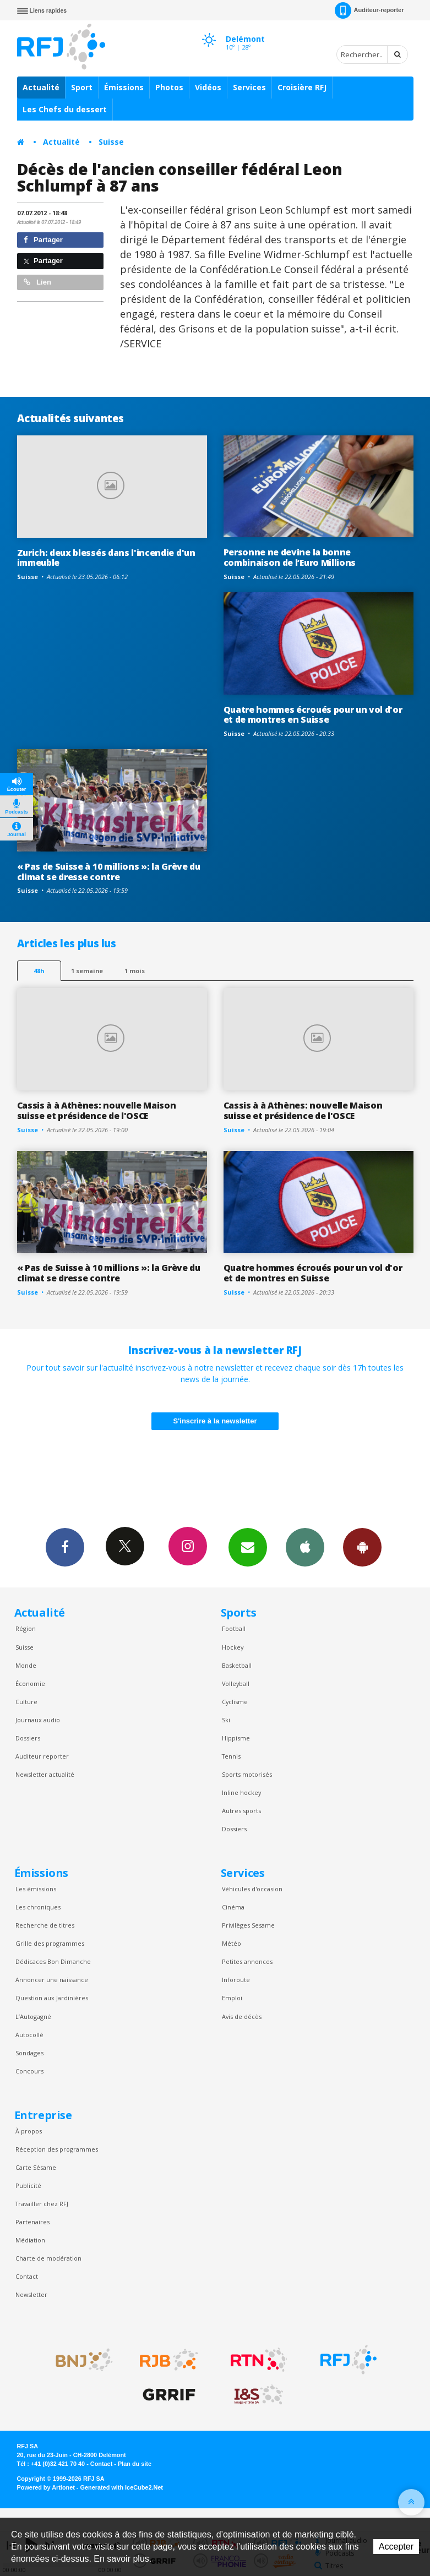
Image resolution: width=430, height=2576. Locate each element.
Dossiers (27, 1738)
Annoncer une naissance (51, 1979)
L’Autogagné (33, 2016)
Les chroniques (38, 1907)
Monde (25, 1665)
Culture (26, 1701)
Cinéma (233, 1907)
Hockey (232, 1647)
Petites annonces (247, 1961)
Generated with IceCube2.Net (121, 2487)
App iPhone (305, 1546)
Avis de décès (242, 2016)
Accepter (396, 2546)
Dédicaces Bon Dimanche (53, 1961)
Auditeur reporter (42, 1756)
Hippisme (236, 1738)
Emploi (232, 1997)
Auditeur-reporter (369, 10)
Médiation (30, 2240)
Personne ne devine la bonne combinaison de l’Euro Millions (290, 557)
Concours (29, 2071)
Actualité (41, 87)
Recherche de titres (44, 1925)
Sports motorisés (247, 1774)
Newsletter (31, 2294)
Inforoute (236, 1979)
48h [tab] (39, 971)
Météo (231, 1943)
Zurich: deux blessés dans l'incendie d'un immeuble (106, 558)
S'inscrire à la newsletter (215, 1421)
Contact (26, 2276)
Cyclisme (235, 1701)
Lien (37, 282)
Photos (169, 87)
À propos (28, 2131)
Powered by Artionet (46, 2487)
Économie (30, 1683)
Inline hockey (241, 1792)
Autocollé (29, 2034)
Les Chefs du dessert (65, 109)
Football (234, 1628)
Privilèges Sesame (248, 1925)
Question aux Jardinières (51, 1997)
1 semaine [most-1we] (87, 971)
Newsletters (247, 1546)
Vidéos (208, 87)
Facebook (65, 1546)
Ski (226, 1719)
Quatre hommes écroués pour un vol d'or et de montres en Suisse (313, 714)
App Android (362, 1546)
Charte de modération (48, 2258)
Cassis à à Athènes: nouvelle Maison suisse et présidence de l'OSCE (96, 1110)
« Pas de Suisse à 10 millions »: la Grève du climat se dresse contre (108, 871)
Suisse (111, 142)
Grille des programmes (49, 1943)
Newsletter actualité (44, 1774)
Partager (43, 240)
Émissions (124, 87)
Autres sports (241, 1810)
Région (25, 1628)
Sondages (29, 2052)
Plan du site (134, 2463)
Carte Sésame (35, 2167)
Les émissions (35, 1888)
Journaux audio (37, 1719)
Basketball (237, 1665)
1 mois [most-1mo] (134, 971)
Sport (81, 87)
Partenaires (32, 2221)
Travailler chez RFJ (41, 2203)
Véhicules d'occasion (252, 1888)
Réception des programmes (56, 2149)
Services (249, 87)
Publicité (28, 2185)
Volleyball (235, 1683)
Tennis (231, 1756)
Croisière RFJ (301, 87)
